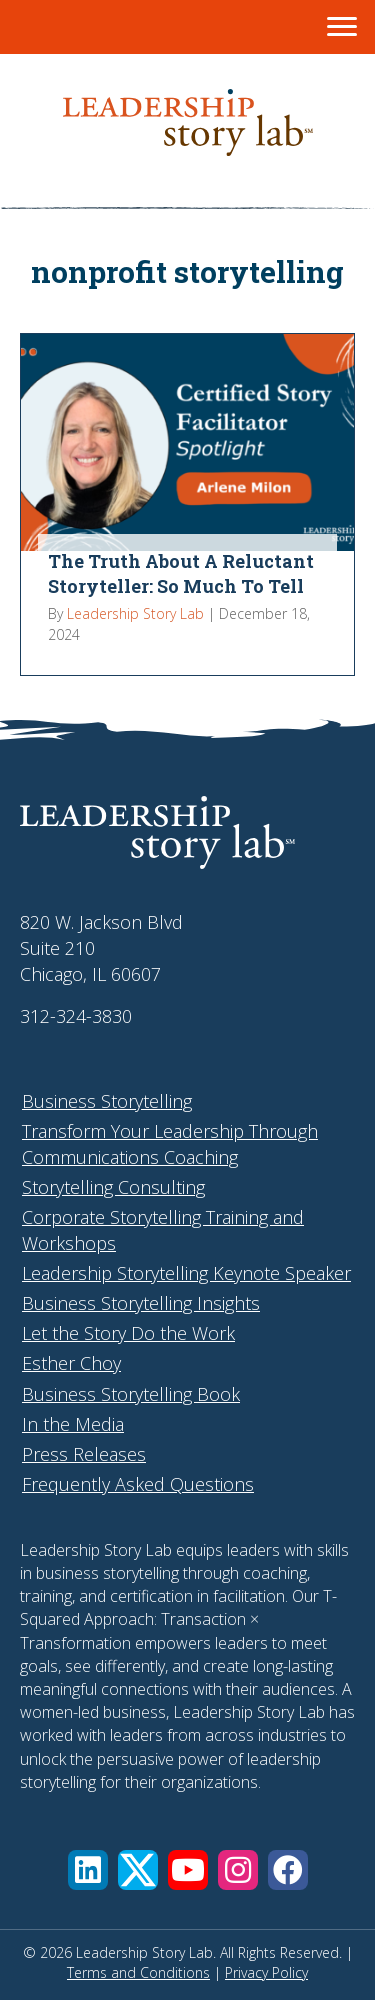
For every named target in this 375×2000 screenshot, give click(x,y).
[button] (88, 1870)
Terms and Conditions (138, 1972)
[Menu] (342, 27)
